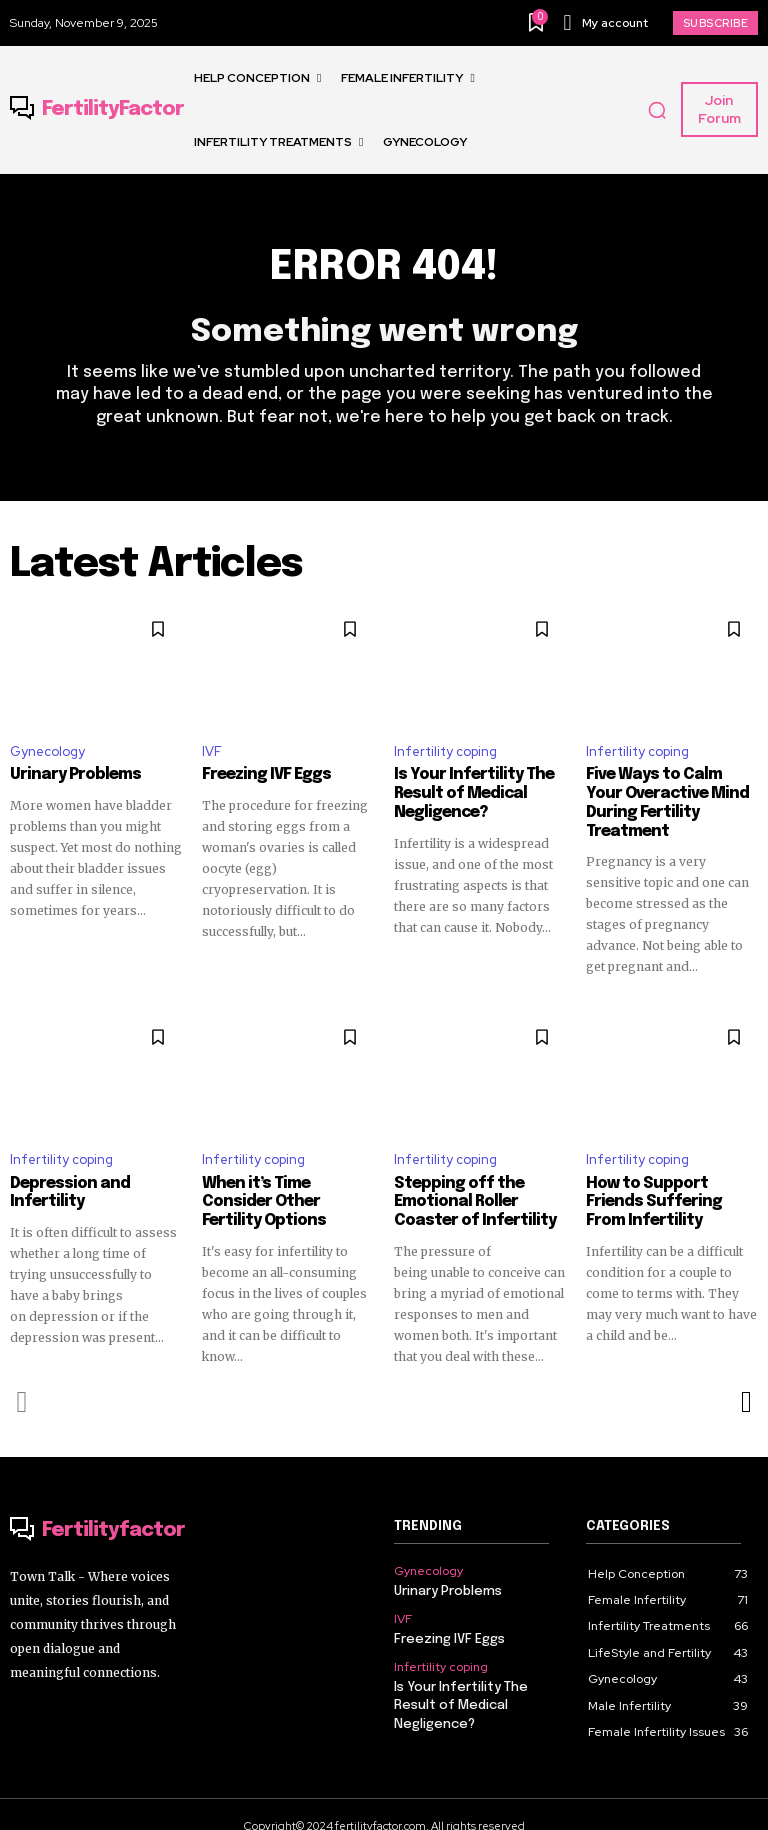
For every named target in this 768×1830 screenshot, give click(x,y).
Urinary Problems (70, 775)
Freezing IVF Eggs (263, 775)
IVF (212, 751)
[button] (657, 110)
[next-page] (745, 1379)
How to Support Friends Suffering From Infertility (672, 1181)
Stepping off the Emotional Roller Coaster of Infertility (470, 1181)
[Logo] (97, 110)
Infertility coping (445, 751)
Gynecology (47, 751)
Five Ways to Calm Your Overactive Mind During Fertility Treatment (669, 793)
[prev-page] (22, 1379)
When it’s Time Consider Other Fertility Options (286, 1172)
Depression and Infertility (65, 1172)
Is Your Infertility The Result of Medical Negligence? (469, 793)
